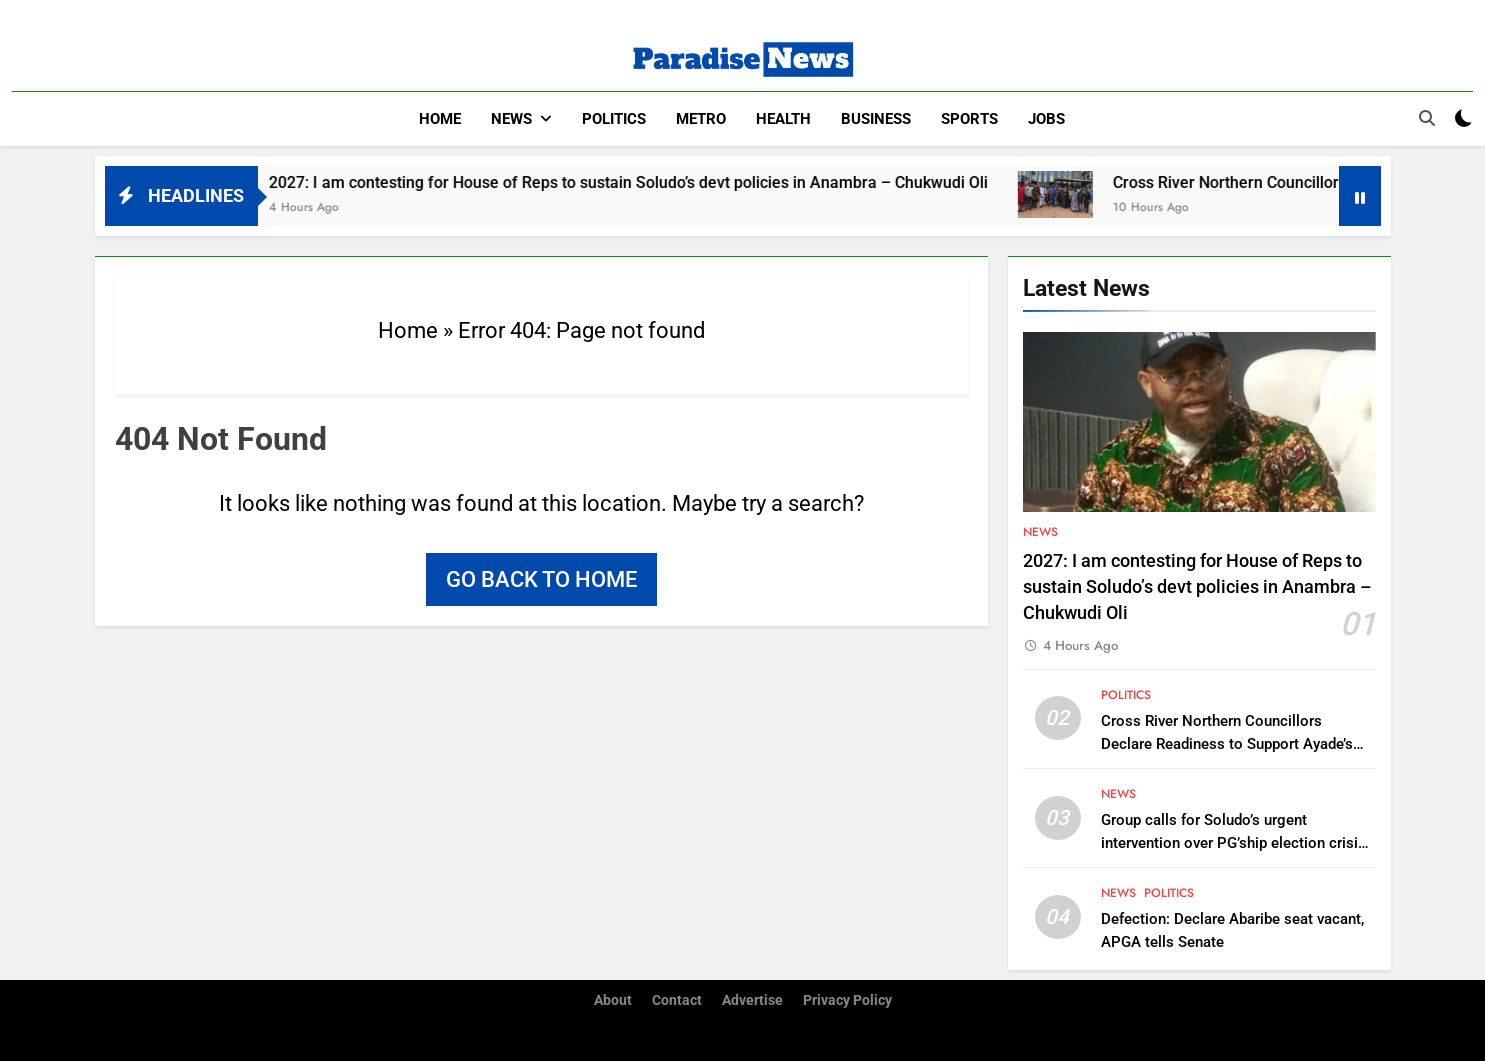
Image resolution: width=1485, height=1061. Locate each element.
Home (440, 119)
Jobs (1046, 119)
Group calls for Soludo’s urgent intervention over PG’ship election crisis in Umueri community (1233, 843)
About (613, 1000)
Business (876, 119)
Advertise (752, 1000)
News (511, 119)
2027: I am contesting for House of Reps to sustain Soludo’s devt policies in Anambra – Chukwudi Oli (652, 182)
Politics (614, 119)
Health (783, 119)
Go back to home (541, 579)
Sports (969, 119)
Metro (701, 119)
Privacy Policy (847, 1000)
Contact (677, 1000)
